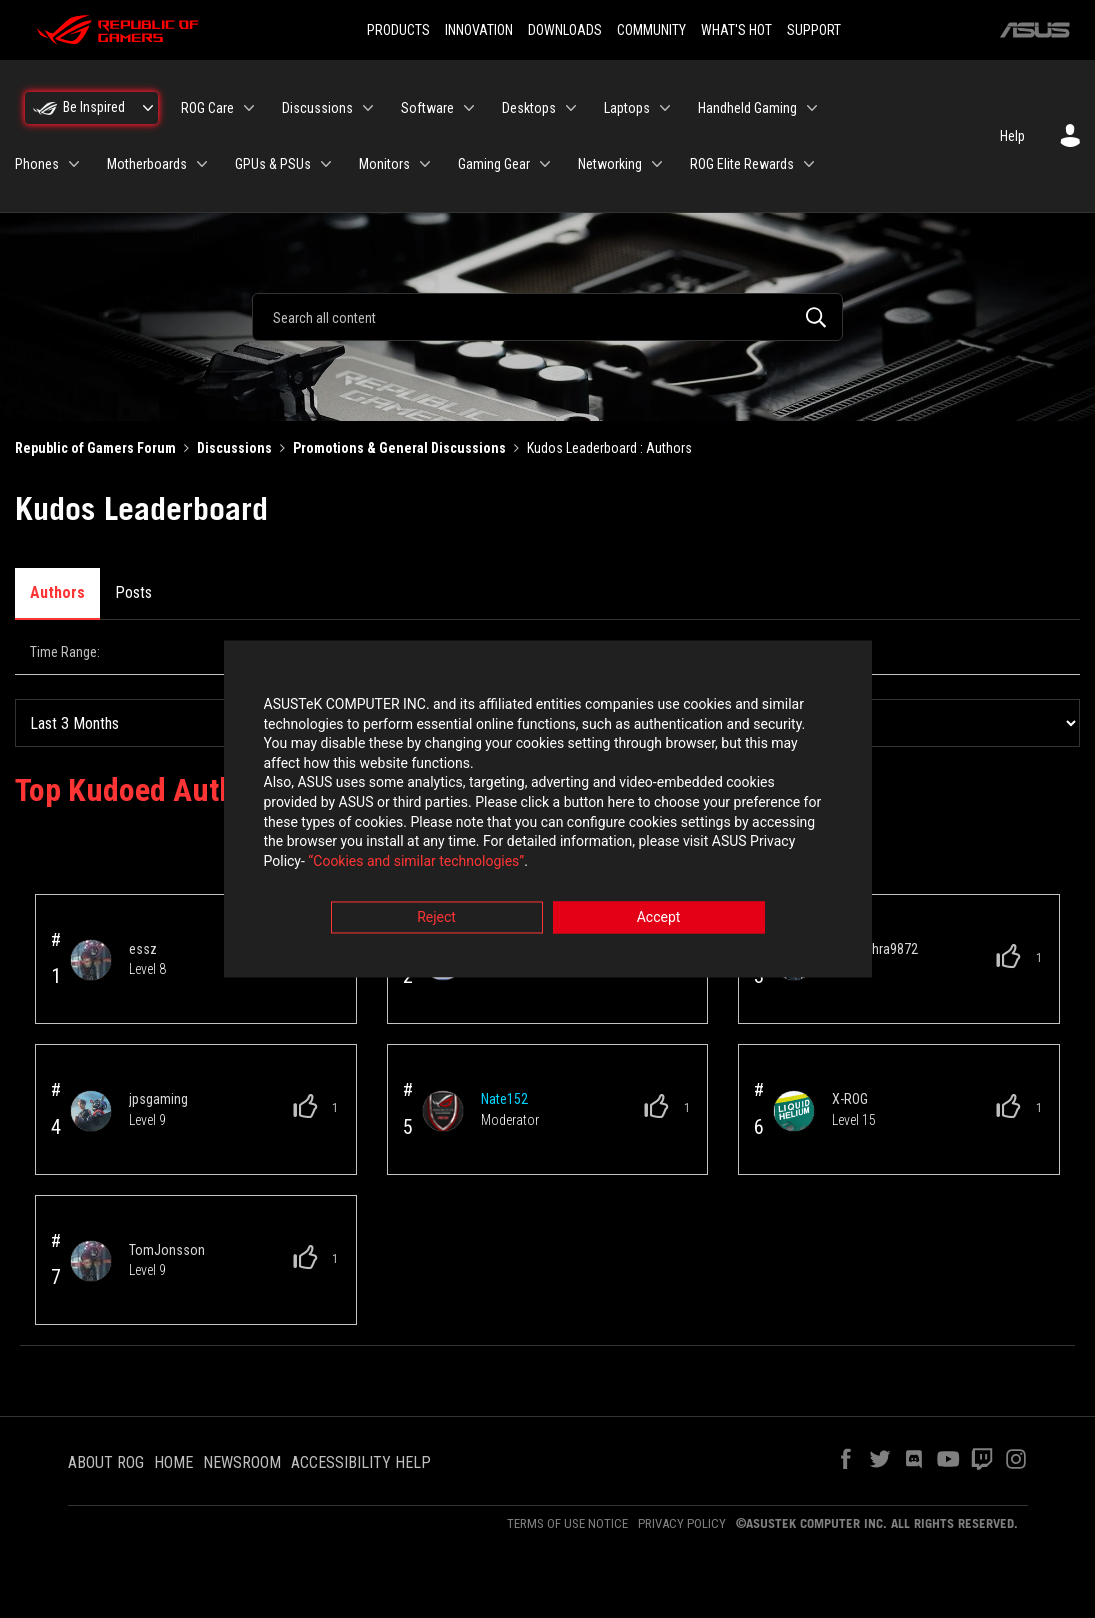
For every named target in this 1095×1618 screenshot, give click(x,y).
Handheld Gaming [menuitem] (747, 108)
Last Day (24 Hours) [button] (198, 652)
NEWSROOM (242, 1390)
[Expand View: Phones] (74, 164)
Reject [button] (436, 920)
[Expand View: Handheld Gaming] (812, 108)
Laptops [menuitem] (627, 108)
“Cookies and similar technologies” (416, 863)
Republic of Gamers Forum (95, 448)
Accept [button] (659, 920)
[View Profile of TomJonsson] (167, 1178)
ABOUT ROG (106, 1390)
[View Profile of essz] (143, 877)
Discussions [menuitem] (317, 108)
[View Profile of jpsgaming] (158, 1027)
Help (1012, 136)
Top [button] (49, 1570)
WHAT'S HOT (736, 30)
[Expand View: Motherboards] (202, 164)
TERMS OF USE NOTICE (567, 1451)
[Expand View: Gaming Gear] (545, 164)
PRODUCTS (398, 30)
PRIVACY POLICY (682, 1451)
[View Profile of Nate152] (504, 1027)
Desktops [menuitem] (529, 108)
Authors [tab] (57, 592)
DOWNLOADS (565, 30)
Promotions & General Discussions (399, 448)
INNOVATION (479, 30)
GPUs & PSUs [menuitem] (273, 164)
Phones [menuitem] (37, 164)
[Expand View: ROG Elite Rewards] (809, 164)
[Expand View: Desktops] (571, 108)
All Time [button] (924, 652)
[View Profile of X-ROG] (850, 1027)
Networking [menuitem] (610, 164)
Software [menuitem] (427, 108)
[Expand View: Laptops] (665, 108)
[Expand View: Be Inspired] (148, 108)
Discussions (234, 448)
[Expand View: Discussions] (368, 108)
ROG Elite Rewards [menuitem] (742, 164)
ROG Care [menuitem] (207, 108)
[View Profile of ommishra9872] (875, 877)
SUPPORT (814, 30)
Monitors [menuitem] (384, 164)
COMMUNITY (651, 30)
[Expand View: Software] (469, 108)
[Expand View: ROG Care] (249, 108)
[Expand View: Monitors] (425, 164)
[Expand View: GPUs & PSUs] (326, 164)
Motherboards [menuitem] (147, 164)
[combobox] (547, 317)
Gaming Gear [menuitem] (494, 164)
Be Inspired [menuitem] (94, 107)
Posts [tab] (133, 592)
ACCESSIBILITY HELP (361, 1390)
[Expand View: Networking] (657, 164)
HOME (173, 1390)
